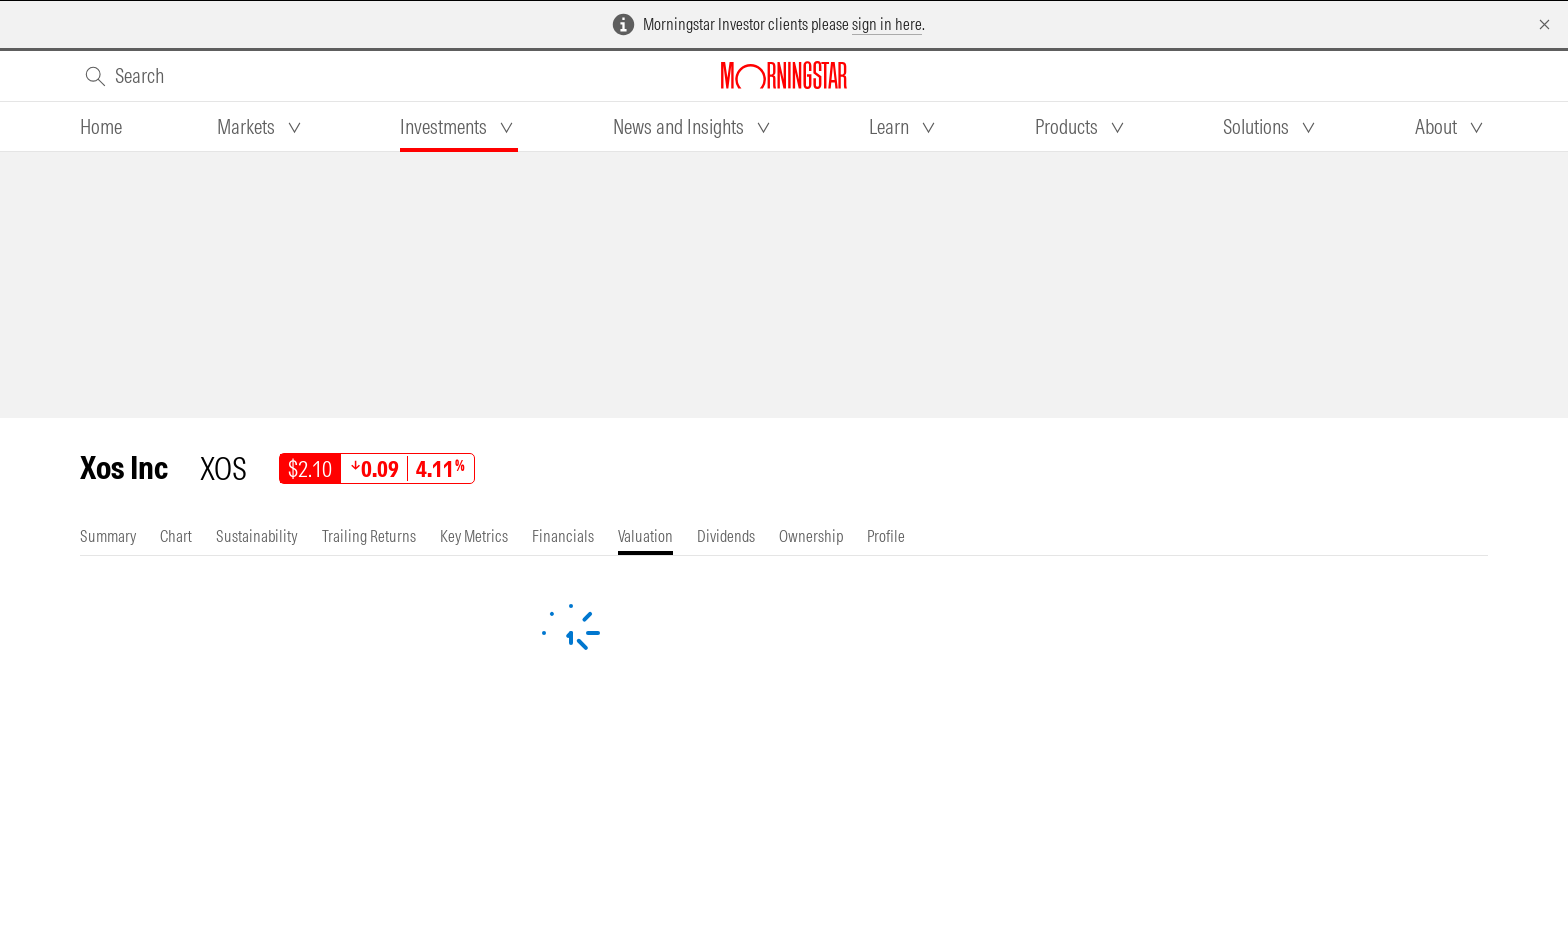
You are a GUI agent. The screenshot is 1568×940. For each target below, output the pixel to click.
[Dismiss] (1544, 24)
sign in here (887, 24)
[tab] (101, 127)
